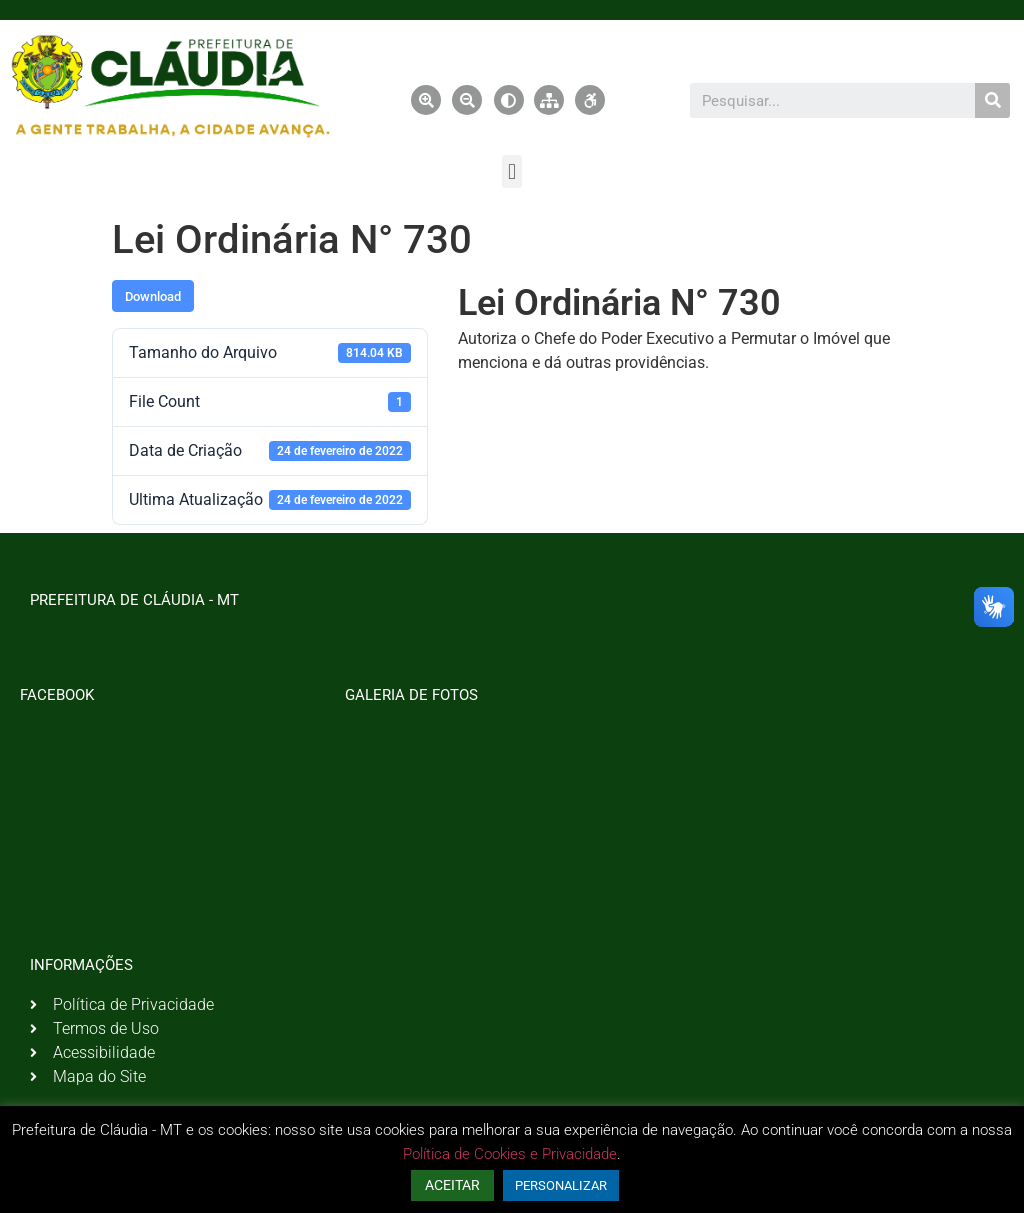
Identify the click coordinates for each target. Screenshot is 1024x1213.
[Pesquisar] (992, 100)
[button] (511, 171)
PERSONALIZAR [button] (561, 1185)
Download (153, 296)
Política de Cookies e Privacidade (510, 1154)
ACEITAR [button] (452, 1185)
